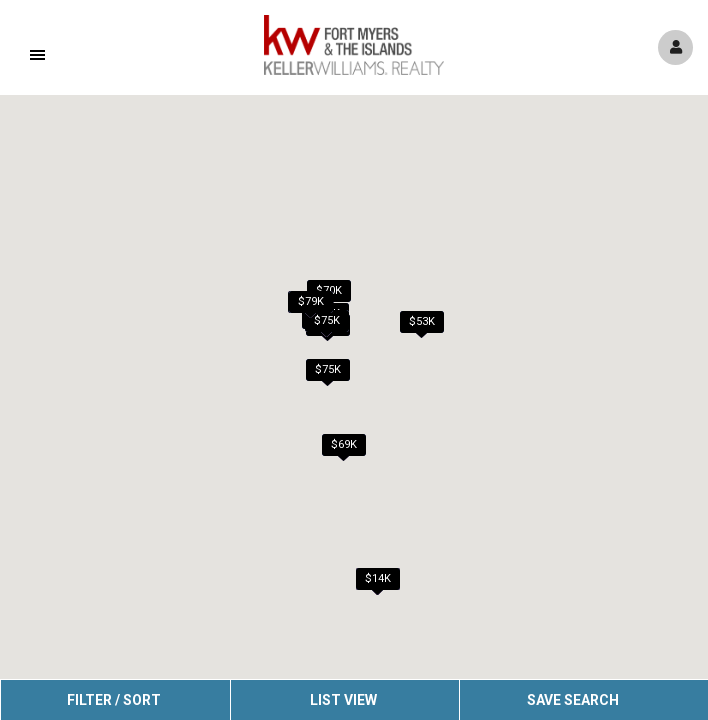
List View (343, 700)
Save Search (573, 700)
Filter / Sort (114, 700)
